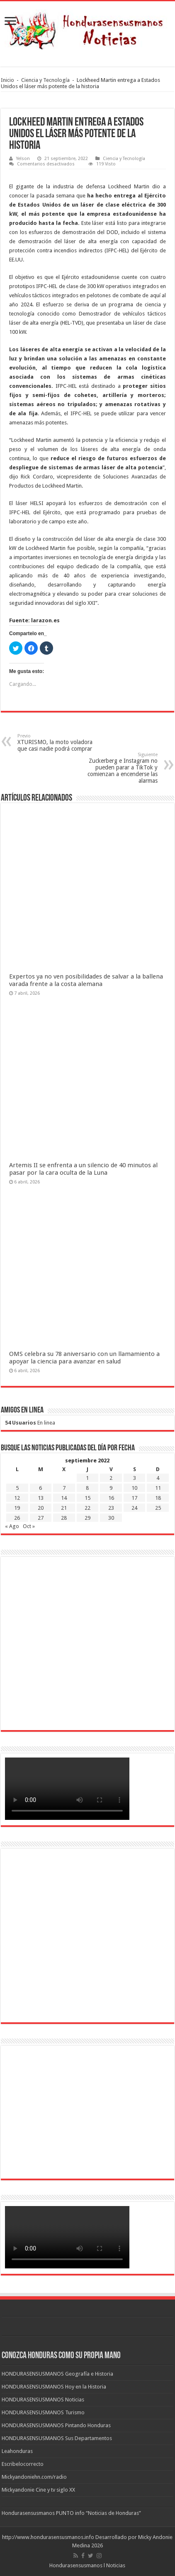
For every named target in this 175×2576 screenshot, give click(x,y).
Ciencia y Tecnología (45, 80)
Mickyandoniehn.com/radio (34, 2477)
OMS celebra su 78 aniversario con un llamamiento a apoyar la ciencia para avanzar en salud (84, 1357)
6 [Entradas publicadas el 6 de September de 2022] (40, 1488)
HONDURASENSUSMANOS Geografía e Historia (57, 2374)
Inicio (7, 80)
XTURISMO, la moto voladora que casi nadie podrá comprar (59, 742)
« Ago (12, 1526)
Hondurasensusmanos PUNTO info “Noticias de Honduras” (71, 2513)
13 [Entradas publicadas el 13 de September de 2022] (41, 1498)
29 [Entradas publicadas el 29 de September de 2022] (87, 1518)
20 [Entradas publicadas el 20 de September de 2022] (41, 1508)
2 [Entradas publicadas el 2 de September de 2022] (110, 1478)
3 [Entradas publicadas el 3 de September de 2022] (134, 1478)
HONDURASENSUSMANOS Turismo (43, 2412)
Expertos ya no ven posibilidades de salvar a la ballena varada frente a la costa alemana (86, 980)
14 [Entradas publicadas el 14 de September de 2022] (64, 1498)
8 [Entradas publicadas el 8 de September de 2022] (87, 1488)
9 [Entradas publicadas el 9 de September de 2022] (110, 1488)
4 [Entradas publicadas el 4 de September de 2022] (157, 1478)
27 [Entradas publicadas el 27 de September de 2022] (41, 1518)
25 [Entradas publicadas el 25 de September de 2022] (158, 1508)
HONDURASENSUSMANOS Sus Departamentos (57, 2438)
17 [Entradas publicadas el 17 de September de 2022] (134, 1498)
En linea (30, 1423)
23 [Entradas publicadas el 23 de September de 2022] (111, 1508)
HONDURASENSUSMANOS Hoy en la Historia (54, 2387)
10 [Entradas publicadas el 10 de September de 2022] (134, 1488)
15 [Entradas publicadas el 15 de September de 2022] (87, 1498)
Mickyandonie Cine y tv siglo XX (38, 2490)
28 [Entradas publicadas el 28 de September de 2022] (64, 1518)
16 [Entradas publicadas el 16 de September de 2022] (111, 1498)
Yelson (23, 158)
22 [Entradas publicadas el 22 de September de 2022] (87, 1508)
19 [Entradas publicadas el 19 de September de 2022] (17, 1508)
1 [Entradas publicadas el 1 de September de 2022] (87, 1478)
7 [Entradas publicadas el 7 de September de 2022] (64, 1488)
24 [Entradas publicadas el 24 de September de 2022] (134, 1508)
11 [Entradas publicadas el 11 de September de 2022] (158, 1488)
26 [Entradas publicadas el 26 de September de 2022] (17, 1518)
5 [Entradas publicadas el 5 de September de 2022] (17, 1488)
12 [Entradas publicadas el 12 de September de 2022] (17, 1498)
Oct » (29, 1526)
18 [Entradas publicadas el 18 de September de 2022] (158, 1498)
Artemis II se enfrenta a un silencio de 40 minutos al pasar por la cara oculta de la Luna (83, 1168)
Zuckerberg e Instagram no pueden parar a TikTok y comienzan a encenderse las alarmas (115, 768)
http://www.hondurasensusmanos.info (48, 2537)
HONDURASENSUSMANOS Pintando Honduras (56, 2425)
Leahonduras (17, 2451)
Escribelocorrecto (23, 2464)
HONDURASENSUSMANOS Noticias (43, 2399)
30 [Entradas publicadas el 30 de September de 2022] (111, 1518)
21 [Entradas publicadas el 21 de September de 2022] (64, 1508)
